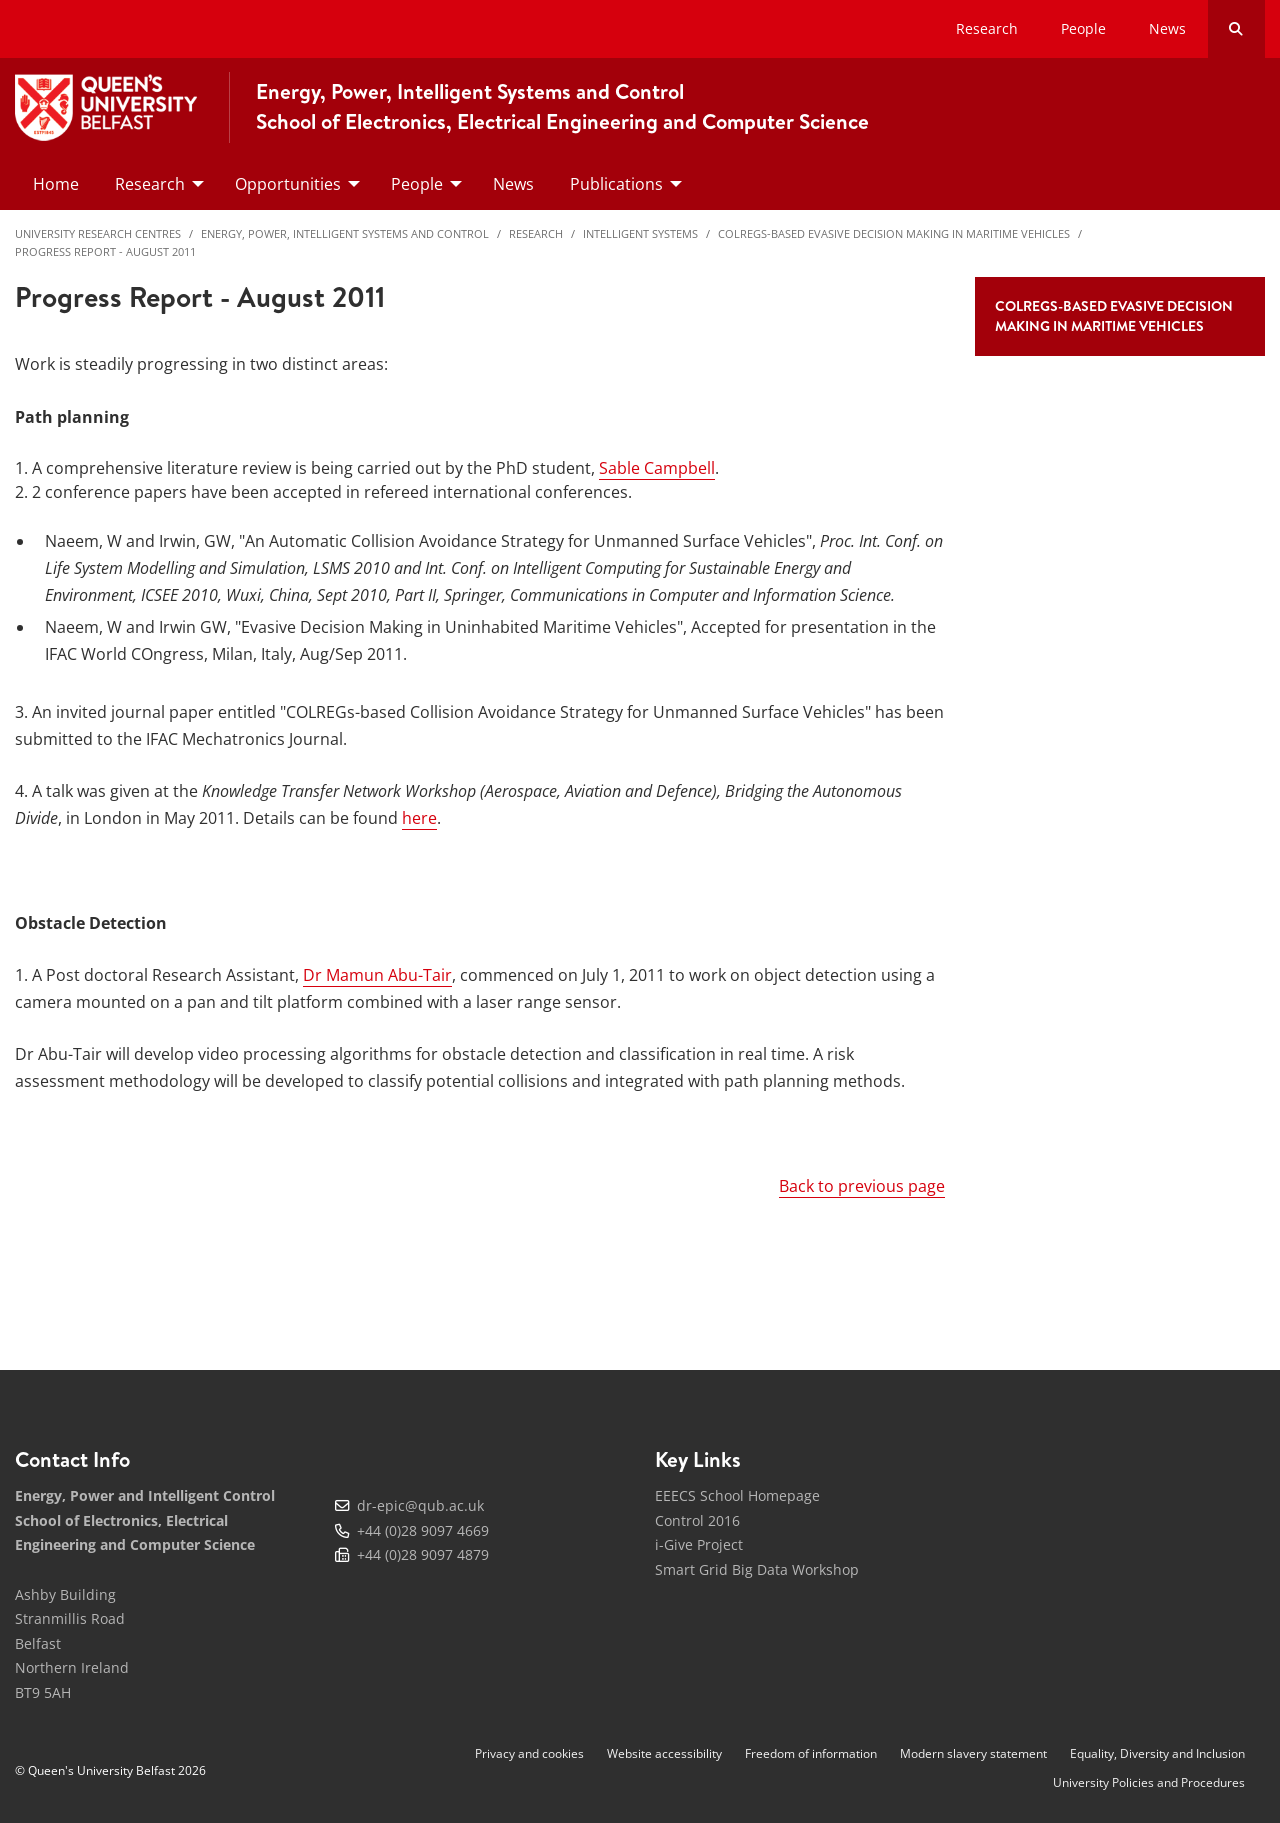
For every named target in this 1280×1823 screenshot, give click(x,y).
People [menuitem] (417, 184)
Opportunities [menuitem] (288, 184)
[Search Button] (1236, 29)
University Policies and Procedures (1149, 1782)
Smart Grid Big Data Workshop (757, 1569)
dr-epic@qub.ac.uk (420, 1505)
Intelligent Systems (640, 233)
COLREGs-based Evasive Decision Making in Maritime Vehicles (894, 233)
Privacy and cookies (529, 1753)
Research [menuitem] (150, 184)
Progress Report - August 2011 (105, 251)
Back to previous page (862, 1186)
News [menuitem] (513, 184)
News (1167, 28)
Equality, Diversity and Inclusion (1157, 1753)
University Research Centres (98, 233)
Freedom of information (811, 1753)
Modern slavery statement (973, 1753)
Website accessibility (664, 1753)
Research (987, 28)
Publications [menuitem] (616, 184)
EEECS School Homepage (737, 1495)
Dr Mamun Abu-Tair (377, 975)
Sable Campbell (657, 468)
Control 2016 (697, 1520)
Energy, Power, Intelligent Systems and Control (345, 233)
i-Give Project (699, 1544)
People (1083, 28)
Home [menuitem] (56, 184)
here (419, 818)
